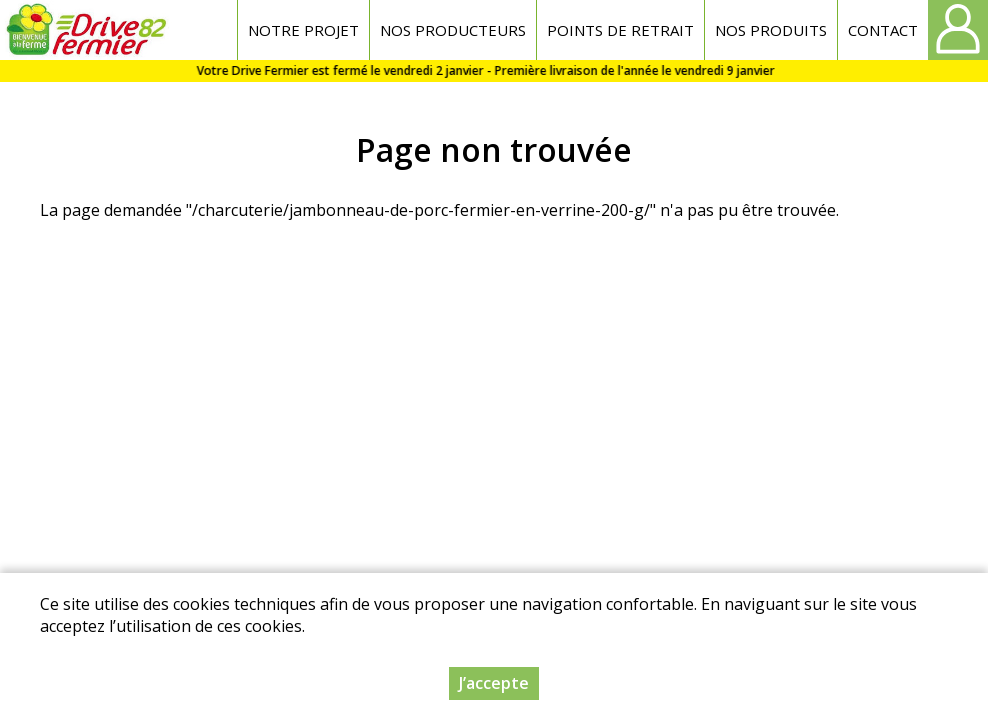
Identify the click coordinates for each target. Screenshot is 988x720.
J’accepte (494, 683)
